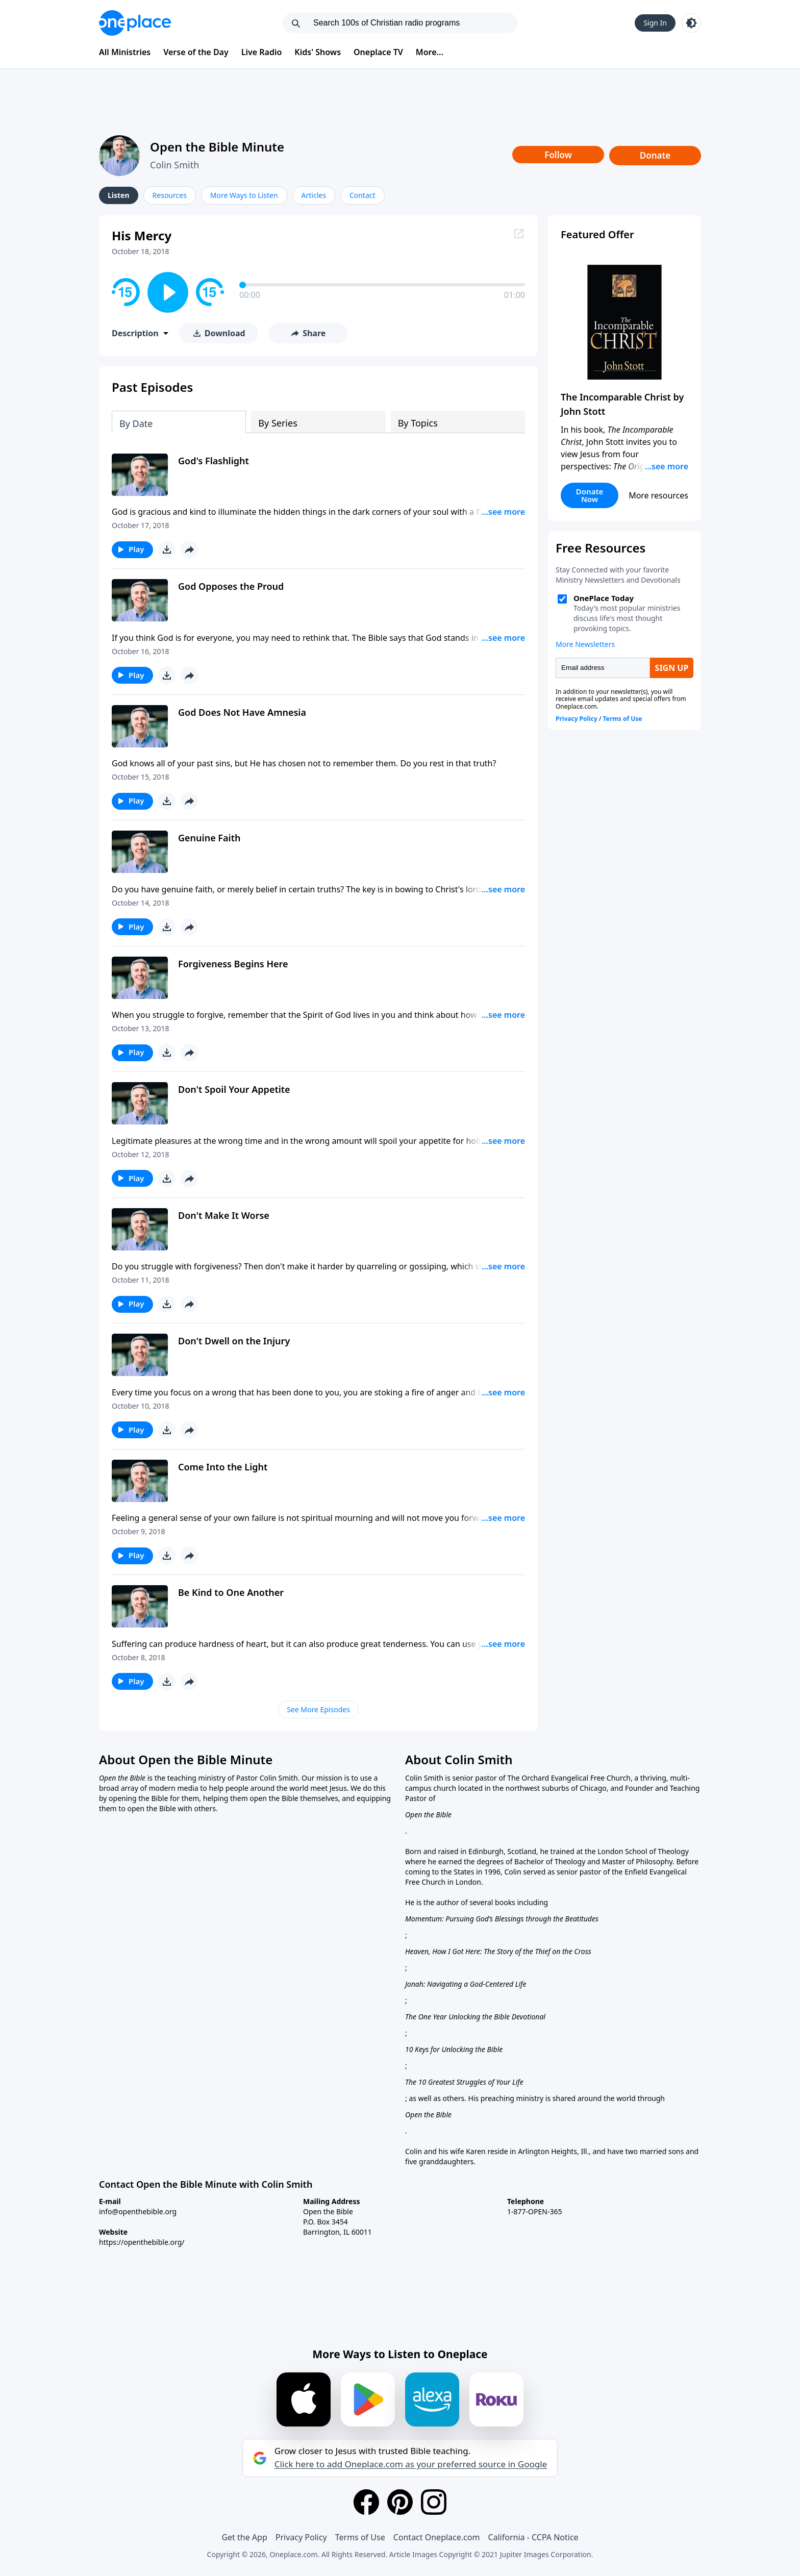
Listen (119, 195)
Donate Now (589, 495)
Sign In (655, 23)
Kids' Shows (317, 52)
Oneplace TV (378, 52)
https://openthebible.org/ (142, 2242)
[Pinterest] (400, 2502)
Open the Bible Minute (217, 146)
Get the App (244, 2537)
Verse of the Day (196, 52)
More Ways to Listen (244, 195)
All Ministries (125, 52)
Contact (362, 195)
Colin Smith (174, 165)
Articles (314, 195)
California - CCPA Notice (533, 2537)
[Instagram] (433, 2502)
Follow (558, 155)
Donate (655, 155)
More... (429, 52)
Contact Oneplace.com (436, 2537)
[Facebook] (366, 2502)
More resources (658, 495)
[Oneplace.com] (135, 23)
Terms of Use (360, 2537)
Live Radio (261, 52)
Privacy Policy (301, 2537)
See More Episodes (318, 1709)
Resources (170, 195)
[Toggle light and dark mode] (691, 23)
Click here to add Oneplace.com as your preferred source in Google (410, 2464)
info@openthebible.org (138, 2211)
